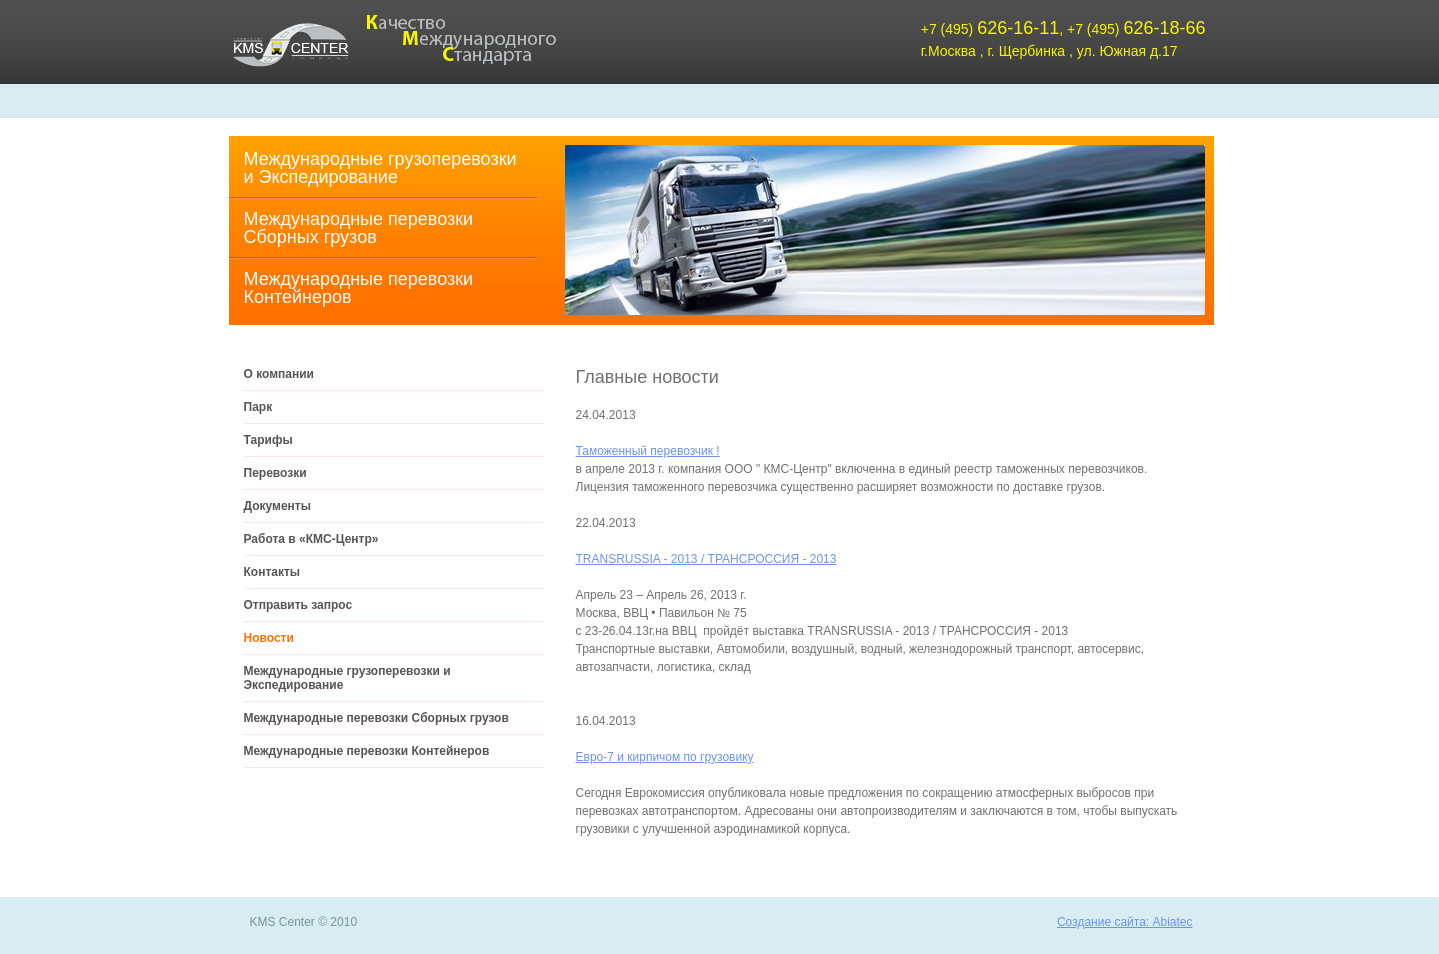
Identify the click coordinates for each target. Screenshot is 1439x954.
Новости (269, 638)
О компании (279, 374)
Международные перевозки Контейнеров (359, 288)
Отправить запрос (298, 605)
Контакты (272, 572)
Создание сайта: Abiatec (1125, 922)
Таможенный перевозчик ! (648, 451)
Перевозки (275, 473)
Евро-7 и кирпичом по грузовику (665, 757)
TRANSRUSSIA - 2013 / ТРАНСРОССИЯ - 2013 (706, 559)
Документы (277, 506)
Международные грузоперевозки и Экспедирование (380, 168)
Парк (258, 407)
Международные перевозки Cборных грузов (359, 228)
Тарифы (268, 440)
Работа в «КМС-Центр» (311, 539)
